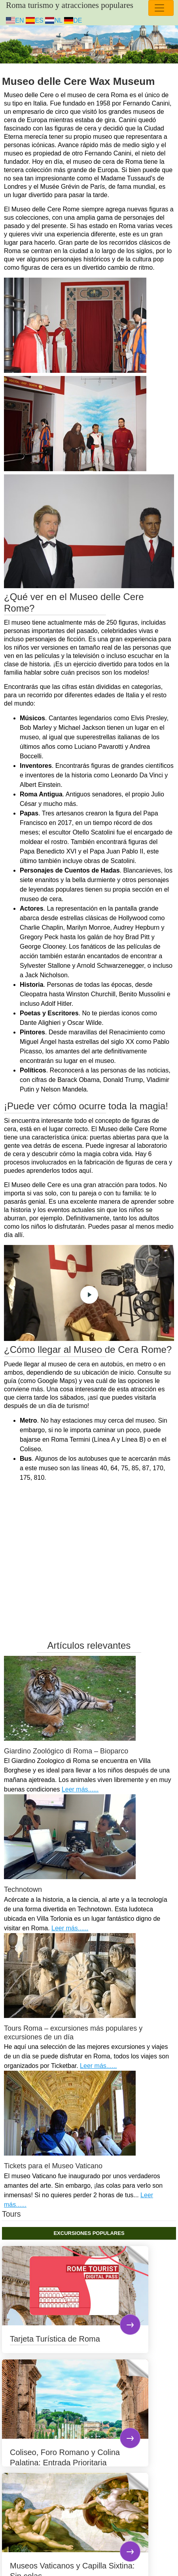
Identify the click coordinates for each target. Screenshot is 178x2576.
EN (15, 20)
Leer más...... (80, 1789)
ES (35, 20)
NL (53, 20)
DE (73, 20)
